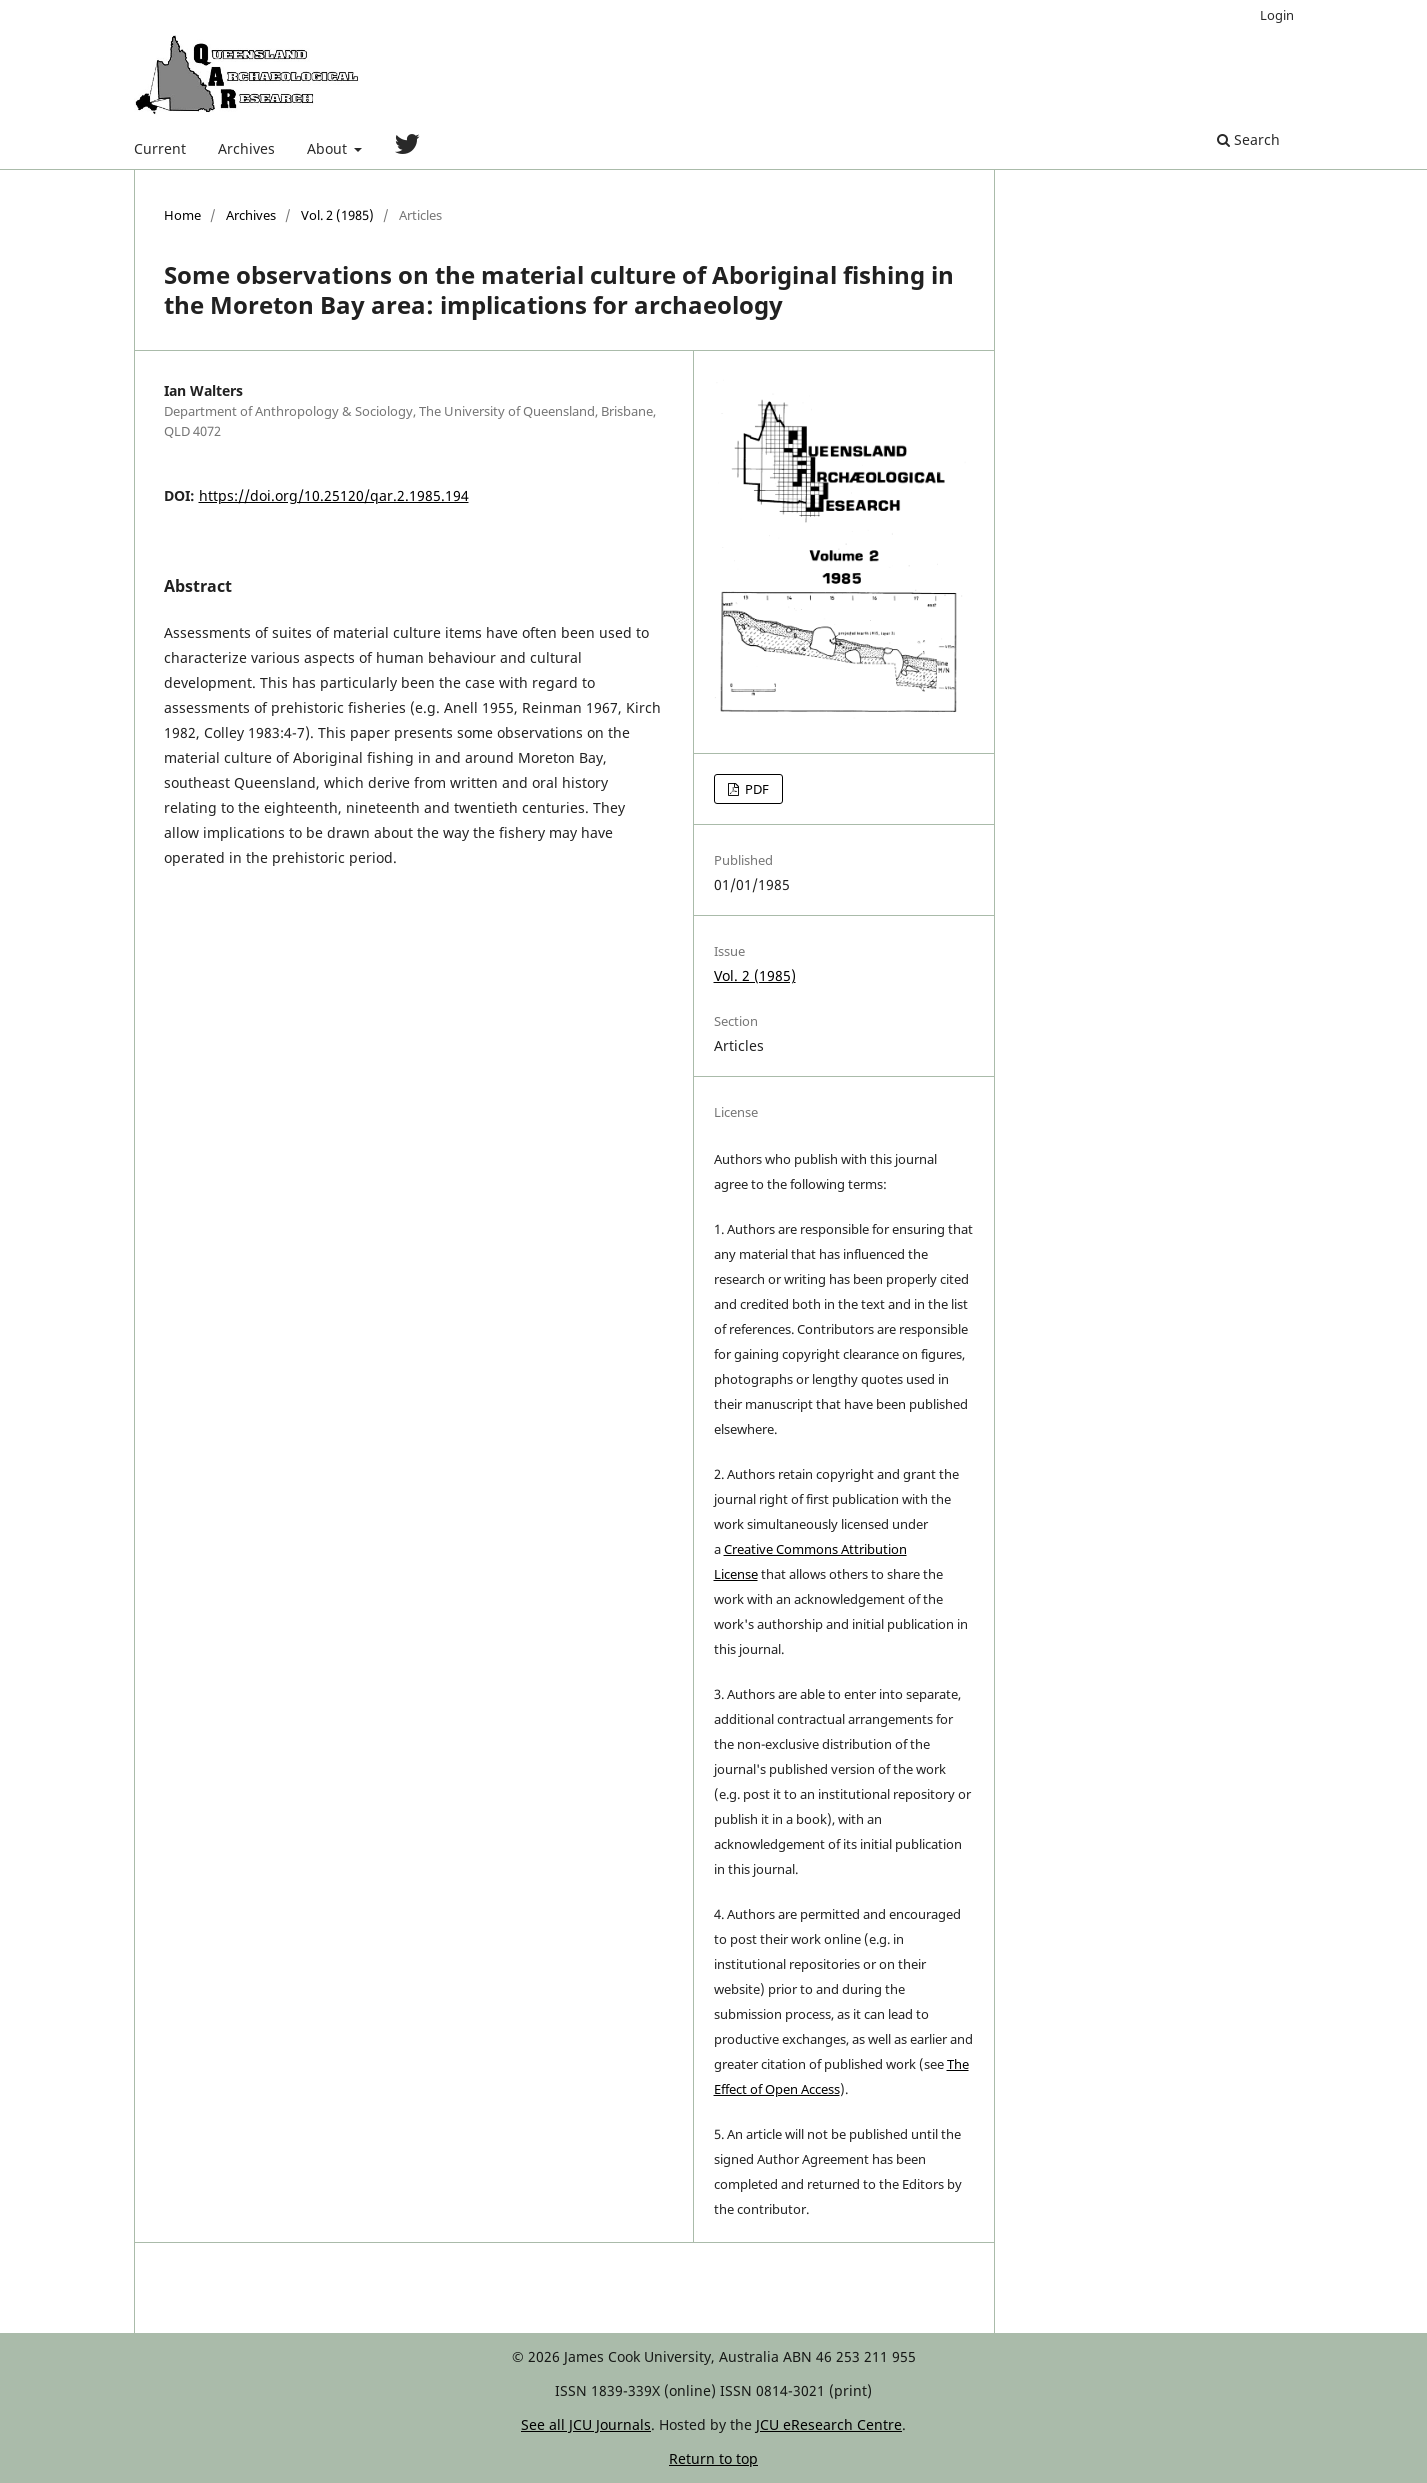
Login (1277, 15)
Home (182, 215)
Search (1248, 139)
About (329, 148)
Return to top (713, 2458)
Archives (246, 148)
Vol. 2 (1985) (337, 215)
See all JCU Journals (586, 2424)
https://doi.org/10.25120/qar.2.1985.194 (334, 495)
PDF (755, 789)
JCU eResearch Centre (829, 2424)
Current (160, 148)
